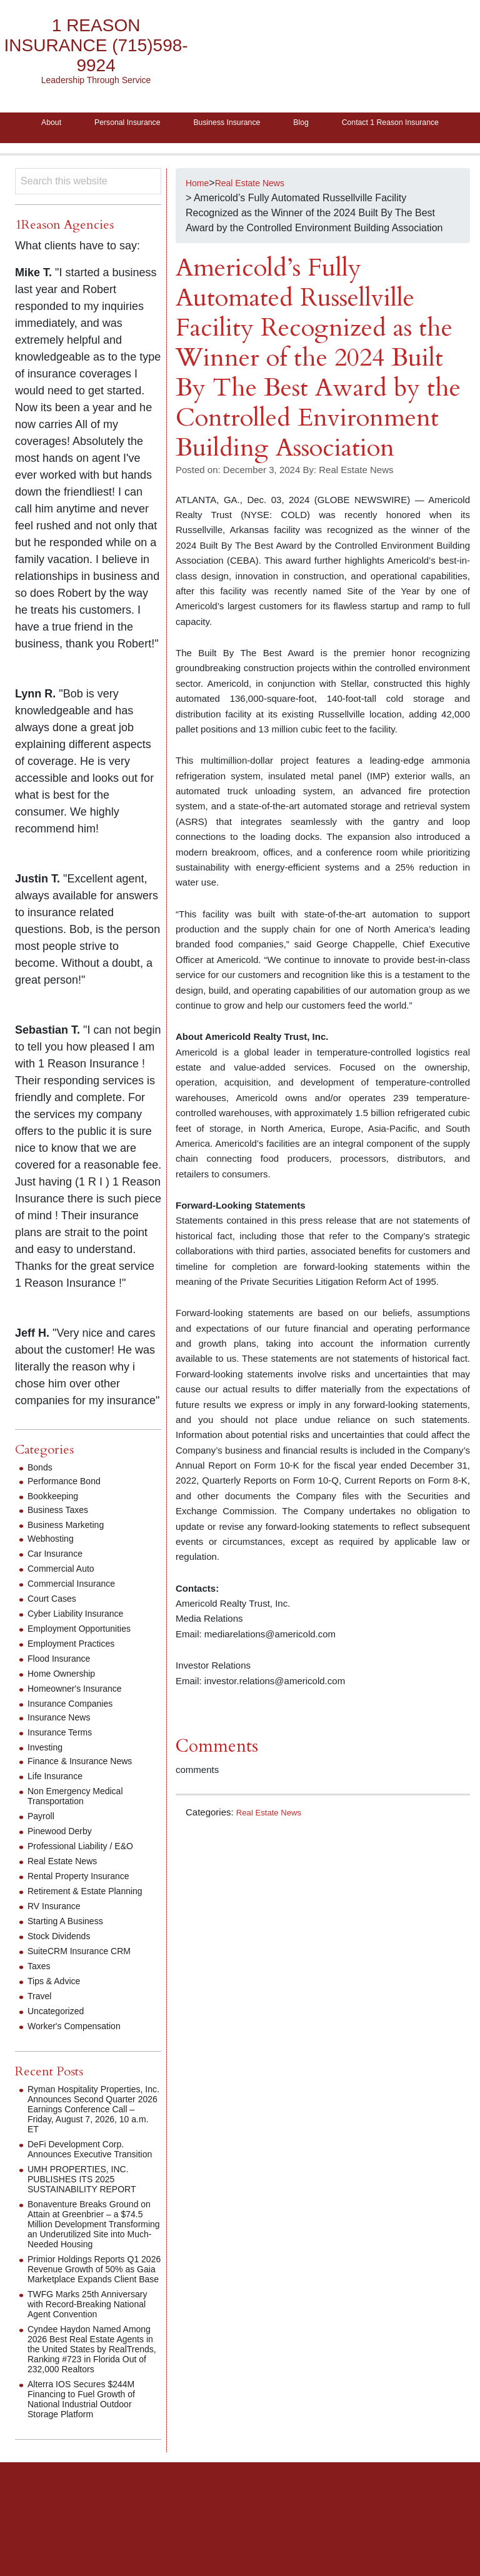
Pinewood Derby (64, 1859)
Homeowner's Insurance (81, 1717)
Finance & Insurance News (87, 1789)
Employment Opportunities (87, 1657)
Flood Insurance (63, 1687)
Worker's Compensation (81, 2054)
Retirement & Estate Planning (93, 1919)
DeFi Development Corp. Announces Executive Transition (83, 2182)
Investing (48, 1775)
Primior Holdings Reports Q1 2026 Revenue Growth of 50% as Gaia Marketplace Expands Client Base (91, 2322)
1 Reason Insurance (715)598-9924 (96, 45)
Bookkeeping (57, 1524)
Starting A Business (71, 1949)
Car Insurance (59, 1582)
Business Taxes (62, 1538)
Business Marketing (71, 1553)
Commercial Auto (66, 1597)
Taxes (41, 1994)
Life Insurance (59, 1804)
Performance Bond (69, 1509)
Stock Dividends (63, 1964)
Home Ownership (66, 1702)
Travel (41, 2024)
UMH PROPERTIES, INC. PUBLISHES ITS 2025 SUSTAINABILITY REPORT (89, 2217)
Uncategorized (60, 2039)
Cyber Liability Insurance (82, 1642)
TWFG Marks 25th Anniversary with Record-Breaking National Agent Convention (83, 2367)
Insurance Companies (76, 1732)
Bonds (42, 1495)
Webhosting (54, 1567)
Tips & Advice (58, 2009)
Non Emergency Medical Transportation (82, 1824)
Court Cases (55, 1627)
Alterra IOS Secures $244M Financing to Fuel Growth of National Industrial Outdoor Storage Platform (89, 2477)
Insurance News (63, 1745)
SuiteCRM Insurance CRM (87, 1979)
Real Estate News (273, 1840)
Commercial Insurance (78, 1612)
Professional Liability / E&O (88, 1874)
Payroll (43, 1844)
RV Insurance (58, 1934)
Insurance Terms (64, 1760)
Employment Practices (77, 1672)
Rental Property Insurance (86, 1904)
